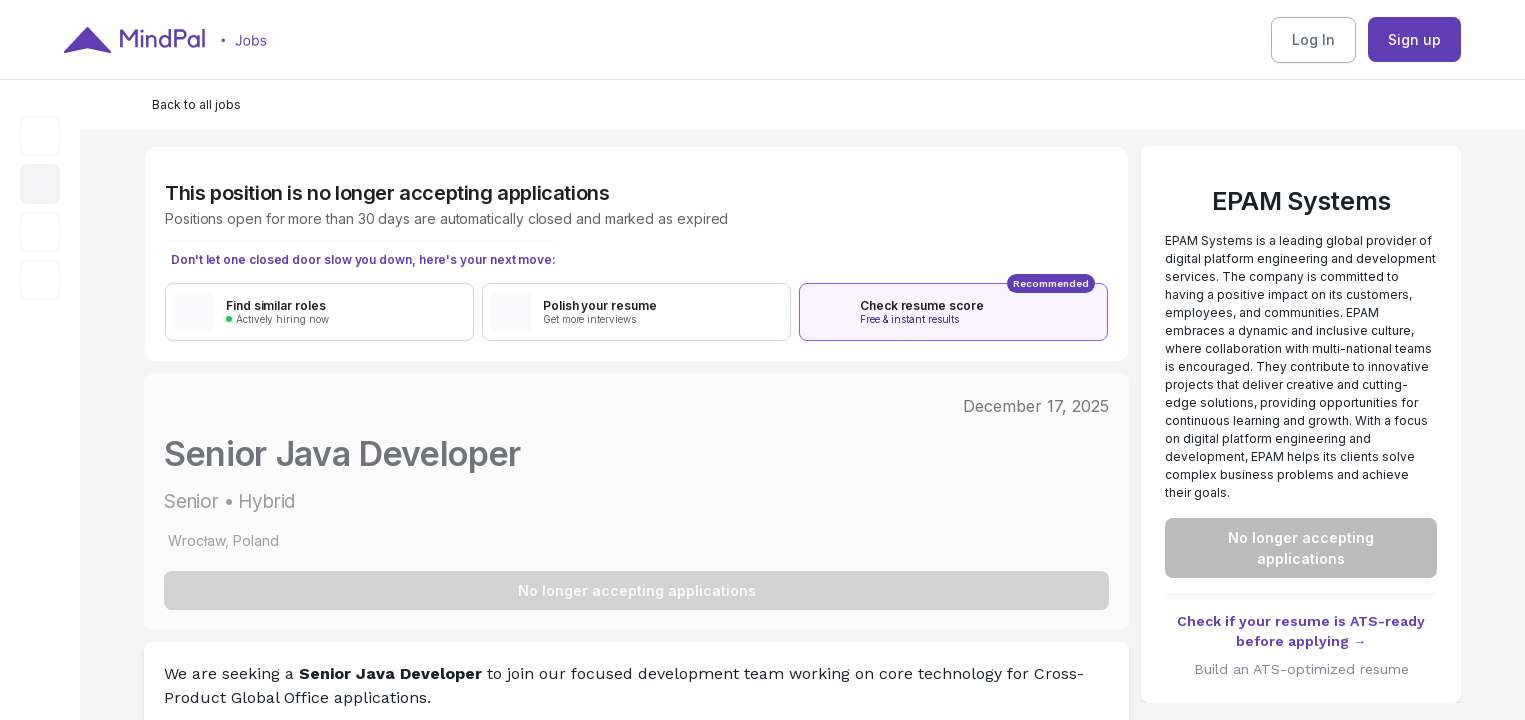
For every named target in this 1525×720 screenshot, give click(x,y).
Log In (1313, 39)
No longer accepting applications (637, 590)
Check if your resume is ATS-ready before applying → (1301, 631)
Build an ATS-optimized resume (1301, 669)
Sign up (1414, 39)
